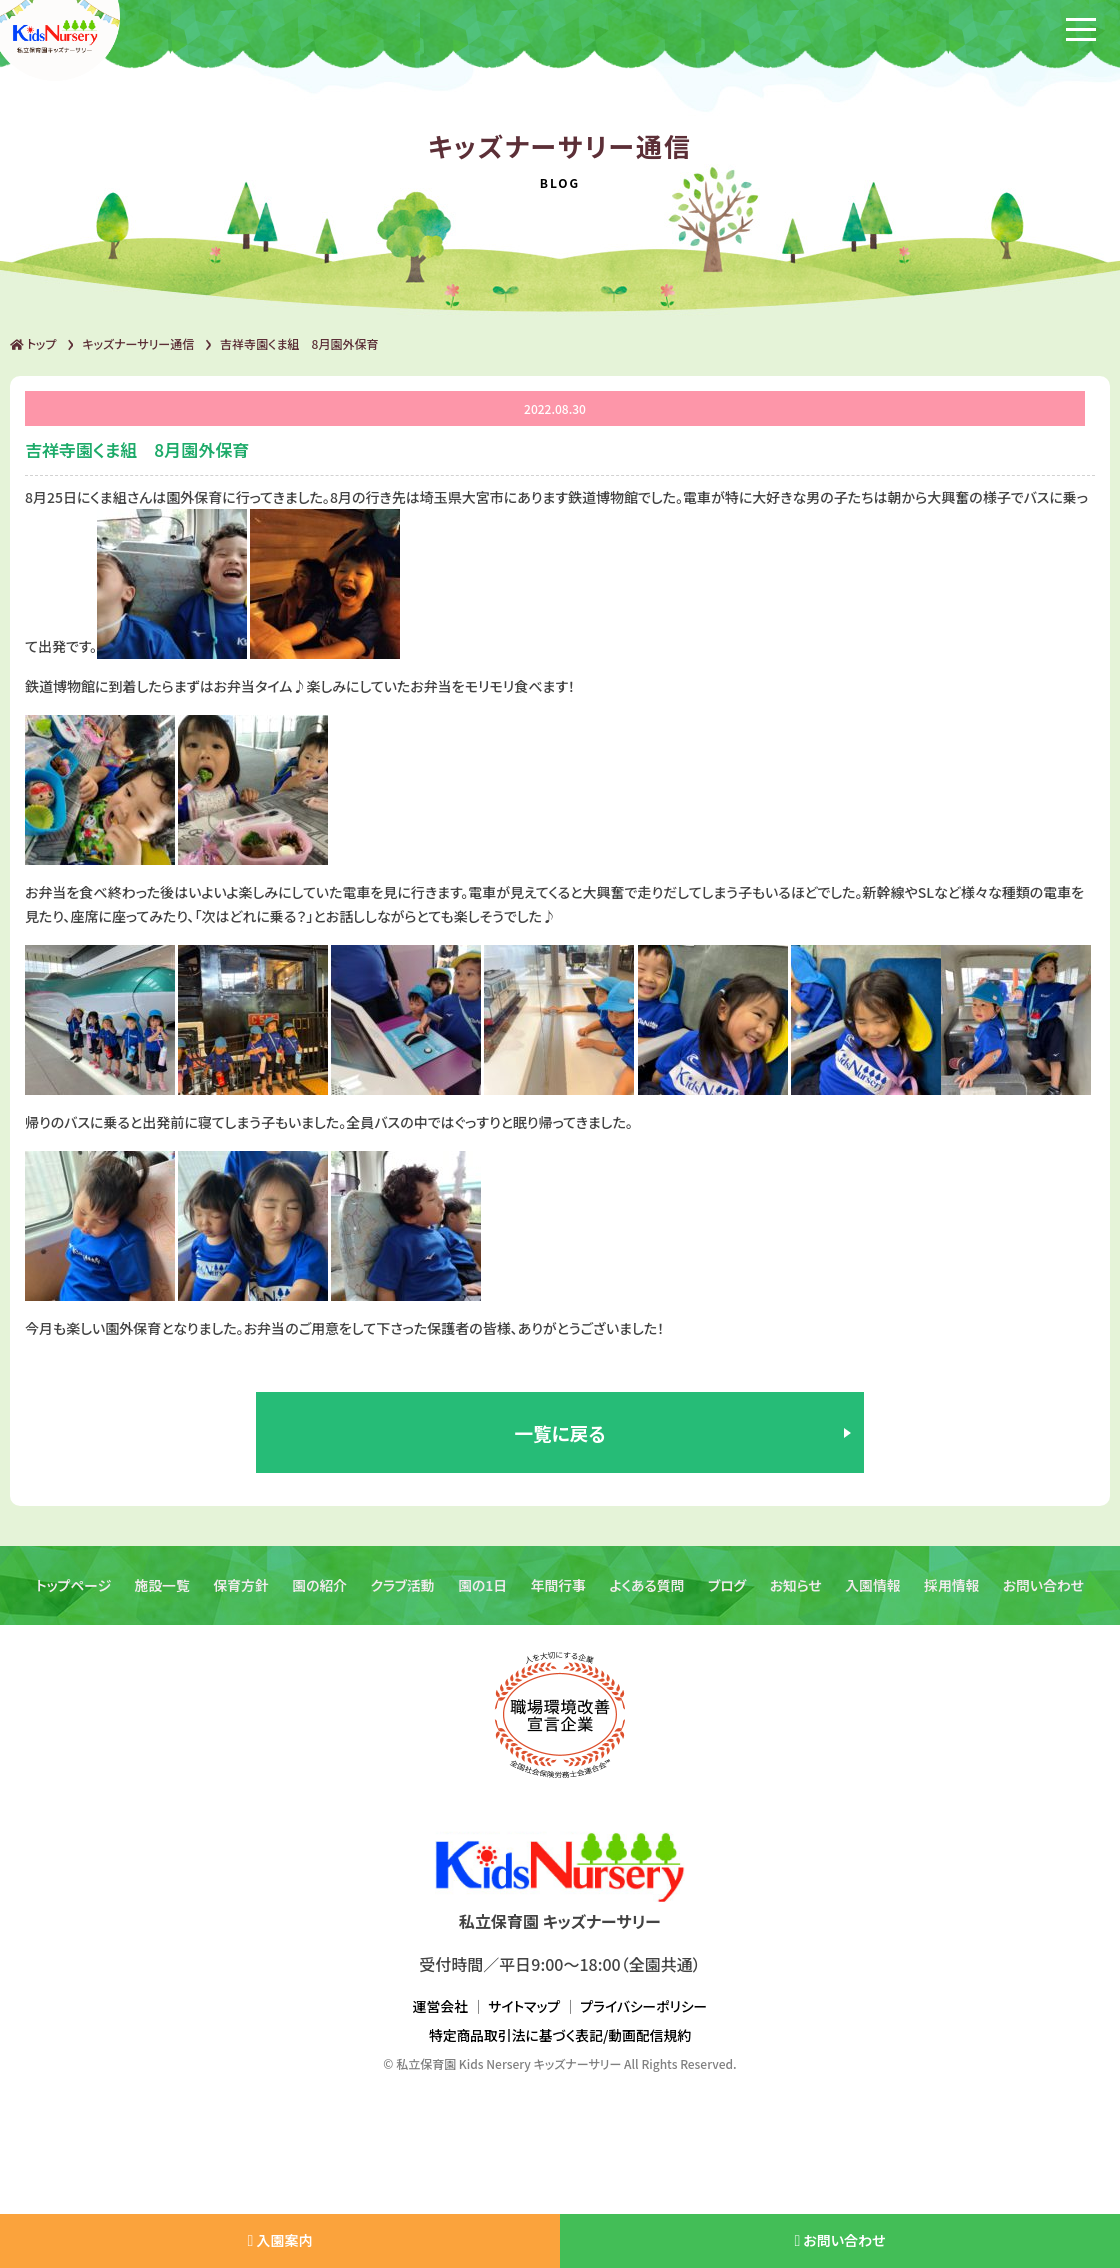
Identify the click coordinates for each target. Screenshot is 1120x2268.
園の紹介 (317, 1596)
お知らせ (798, 1596)
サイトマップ (523, 2018)
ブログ (729, 1596)
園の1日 (482, 1596)
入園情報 (876, 1596)
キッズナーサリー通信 (138, 343)
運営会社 (439, 2018)
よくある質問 (648, 1596)
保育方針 (238, 1596)
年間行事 (558, 1596)
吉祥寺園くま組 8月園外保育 (299, 343)
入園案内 (279, 2240)
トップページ (68, 1596)
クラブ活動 (401, 1596)
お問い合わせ (1048, 1596)
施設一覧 (158, 1596)
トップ (33, 343)
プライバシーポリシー (644, 2018)
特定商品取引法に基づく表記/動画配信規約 (560, 2047)
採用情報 (956, 1596)
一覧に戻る (560, 1438)
